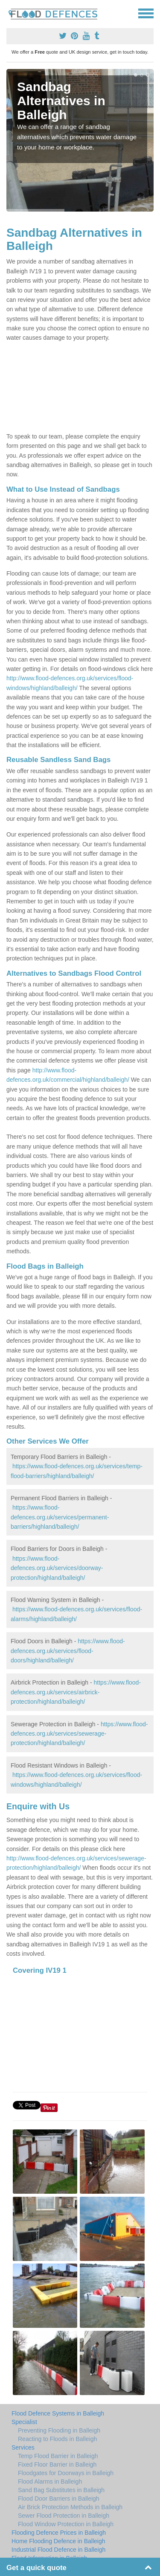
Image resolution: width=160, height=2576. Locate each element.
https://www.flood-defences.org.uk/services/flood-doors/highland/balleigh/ (68, 1651)
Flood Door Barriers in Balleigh (58, 2498)
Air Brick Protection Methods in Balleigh (70, 2507)
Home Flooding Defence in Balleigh (58, 2541)
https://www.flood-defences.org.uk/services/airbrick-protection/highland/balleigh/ (76, 1692)
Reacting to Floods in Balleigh (57, 2439)
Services (23, 2447)
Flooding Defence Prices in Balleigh (59, 2532)
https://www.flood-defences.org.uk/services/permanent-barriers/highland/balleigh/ (60, 1517)
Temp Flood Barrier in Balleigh (58, 2456)
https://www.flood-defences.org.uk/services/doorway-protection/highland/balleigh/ (57, 1568)
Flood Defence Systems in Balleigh (58, 2413)
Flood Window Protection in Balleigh (65, 2524)
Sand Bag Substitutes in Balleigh (61, 2490)
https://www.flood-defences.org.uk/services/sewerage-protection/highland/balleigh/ (79, 1734)
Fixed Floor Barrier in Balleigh (57, 2464)
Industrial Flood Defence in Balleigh (58, 2549)
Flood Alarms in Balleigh (50, 2481)
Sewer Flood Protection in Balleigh (63, 2515)
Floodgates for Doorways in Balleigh (65, 2473)
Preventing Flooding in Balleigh (59, 2430)
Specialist (24, 2421)
